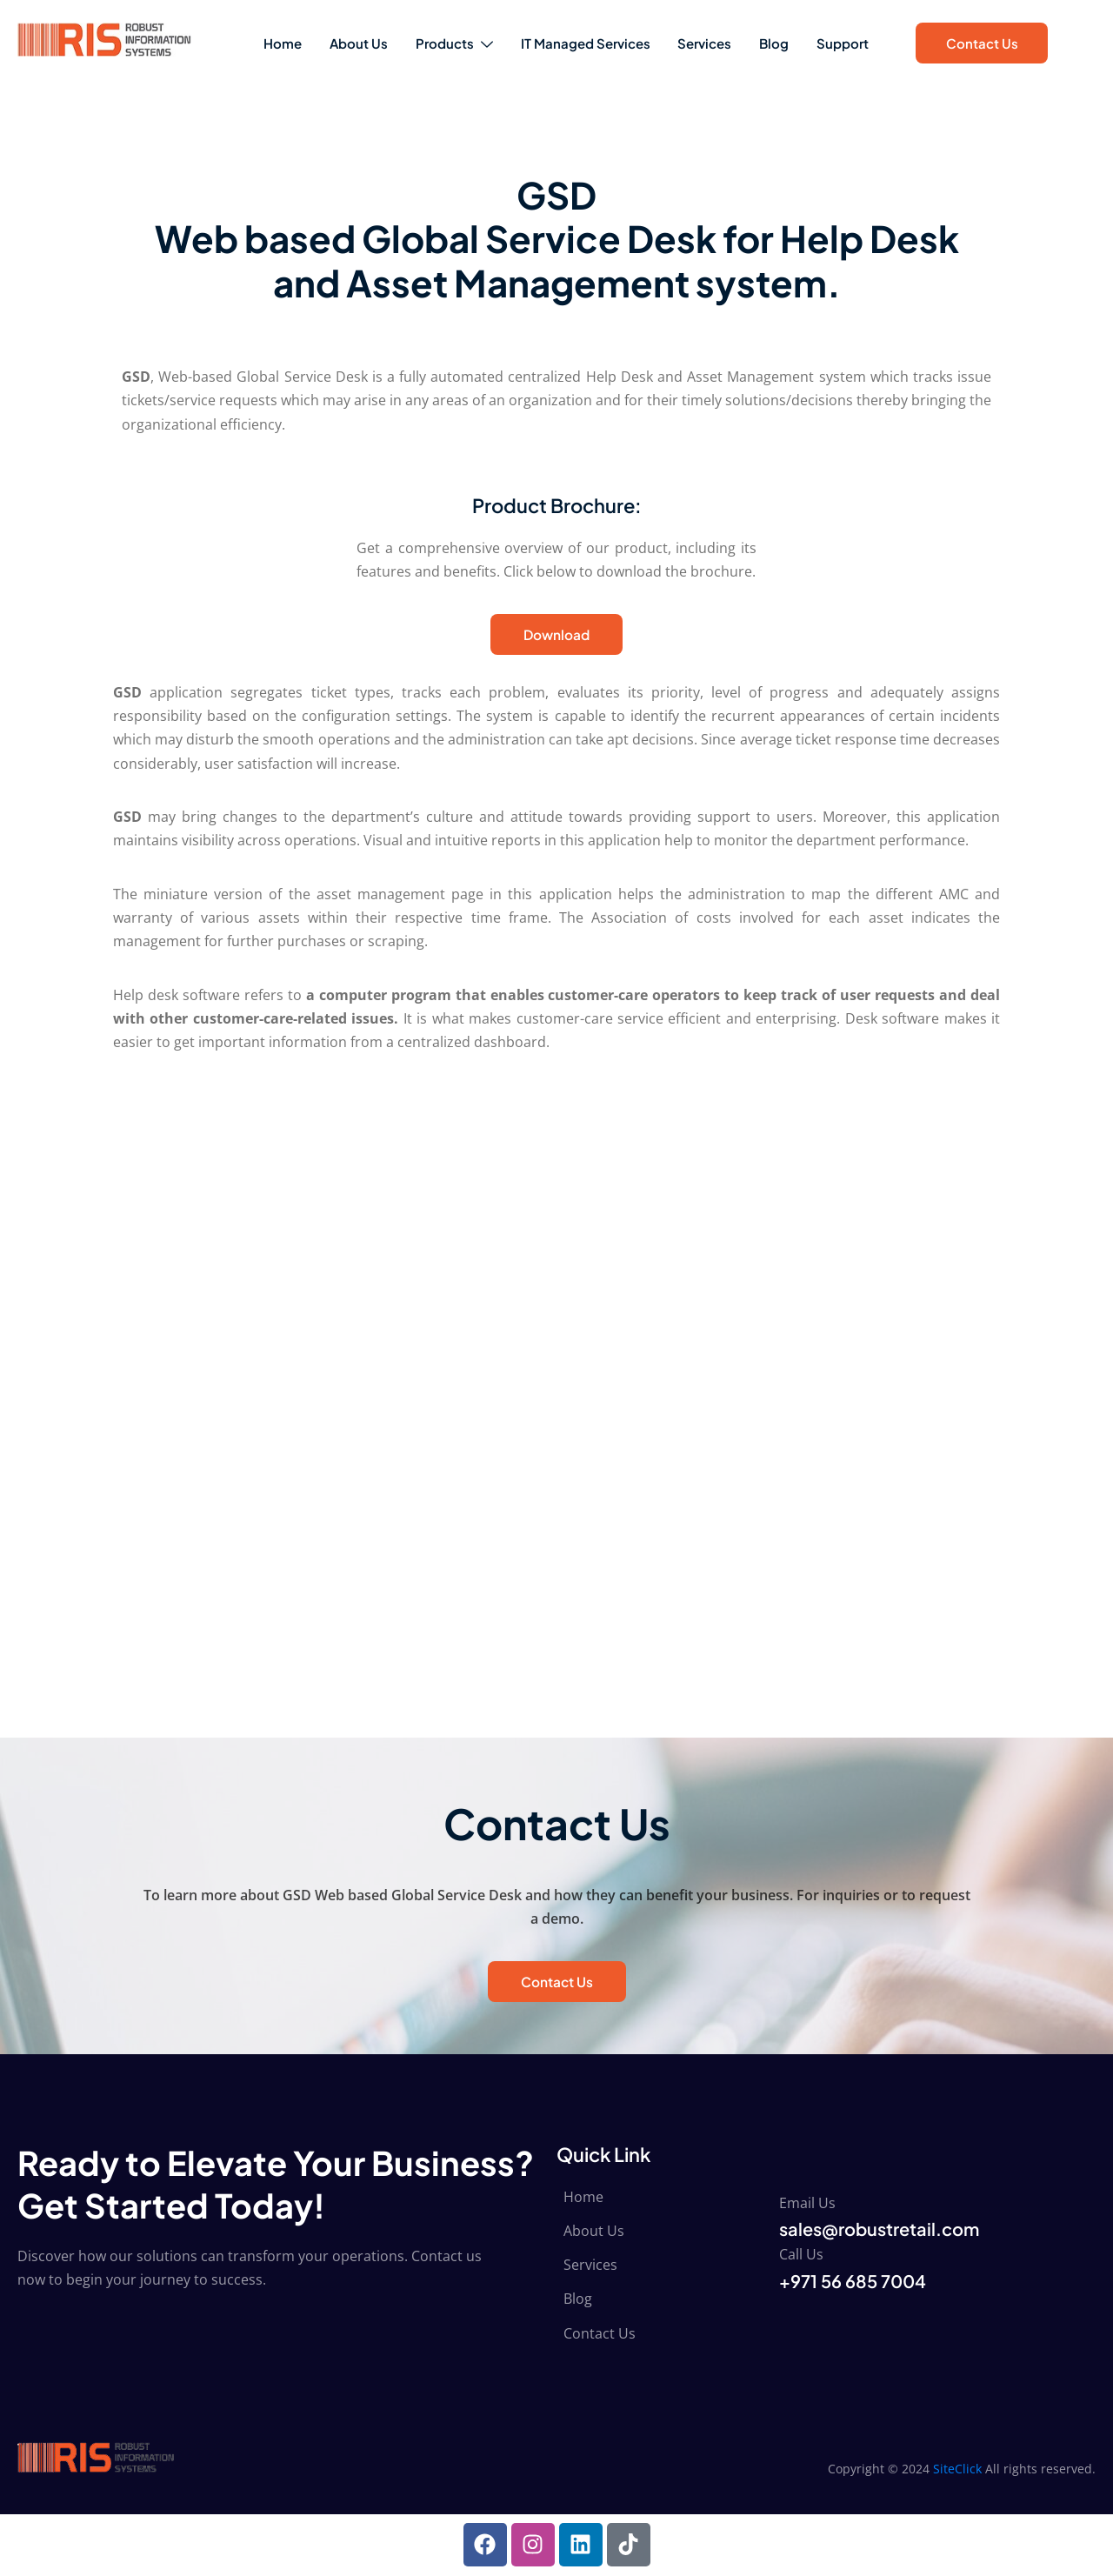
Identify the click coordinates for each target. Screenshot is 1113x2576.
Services (708, 43)
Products (443, 43)
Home (257, 43)
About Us (340, 43)
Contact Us (982, 43)
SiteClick (957, 2469)
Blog (784, 43)
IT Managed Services (581, 43)
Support (860, 43)
